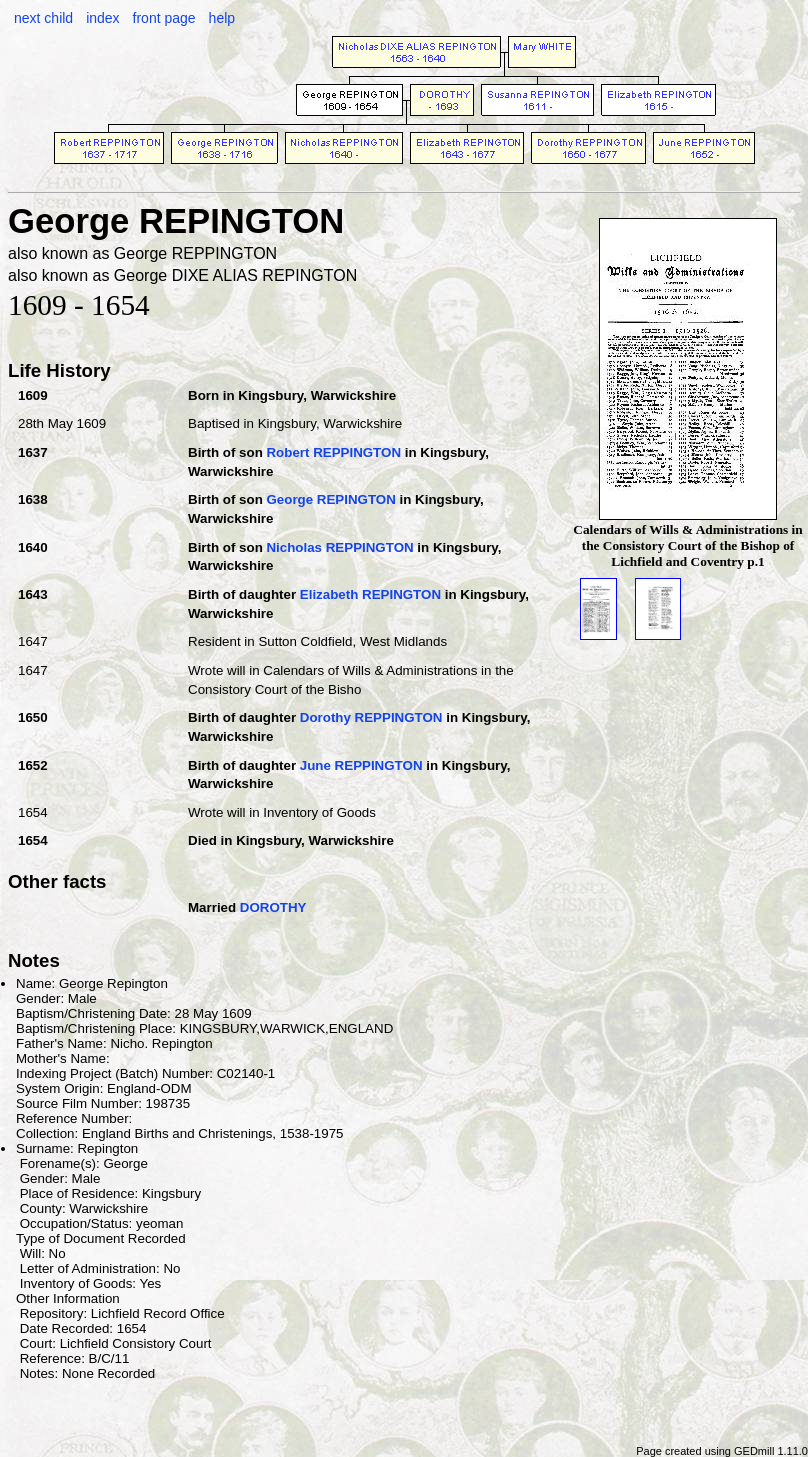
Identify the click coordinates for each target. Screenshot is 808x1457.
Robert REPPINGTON (333, 452)
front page (164, 18)
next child (43, 18)
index (102, 18)
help (222, 18)
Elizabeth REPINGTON (370, 594)
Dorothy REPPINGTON (371, 717)
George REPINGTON (330, 499)
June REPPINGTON (361, 765)
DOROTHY (273, 907)
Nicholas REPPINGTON (339, 547)
